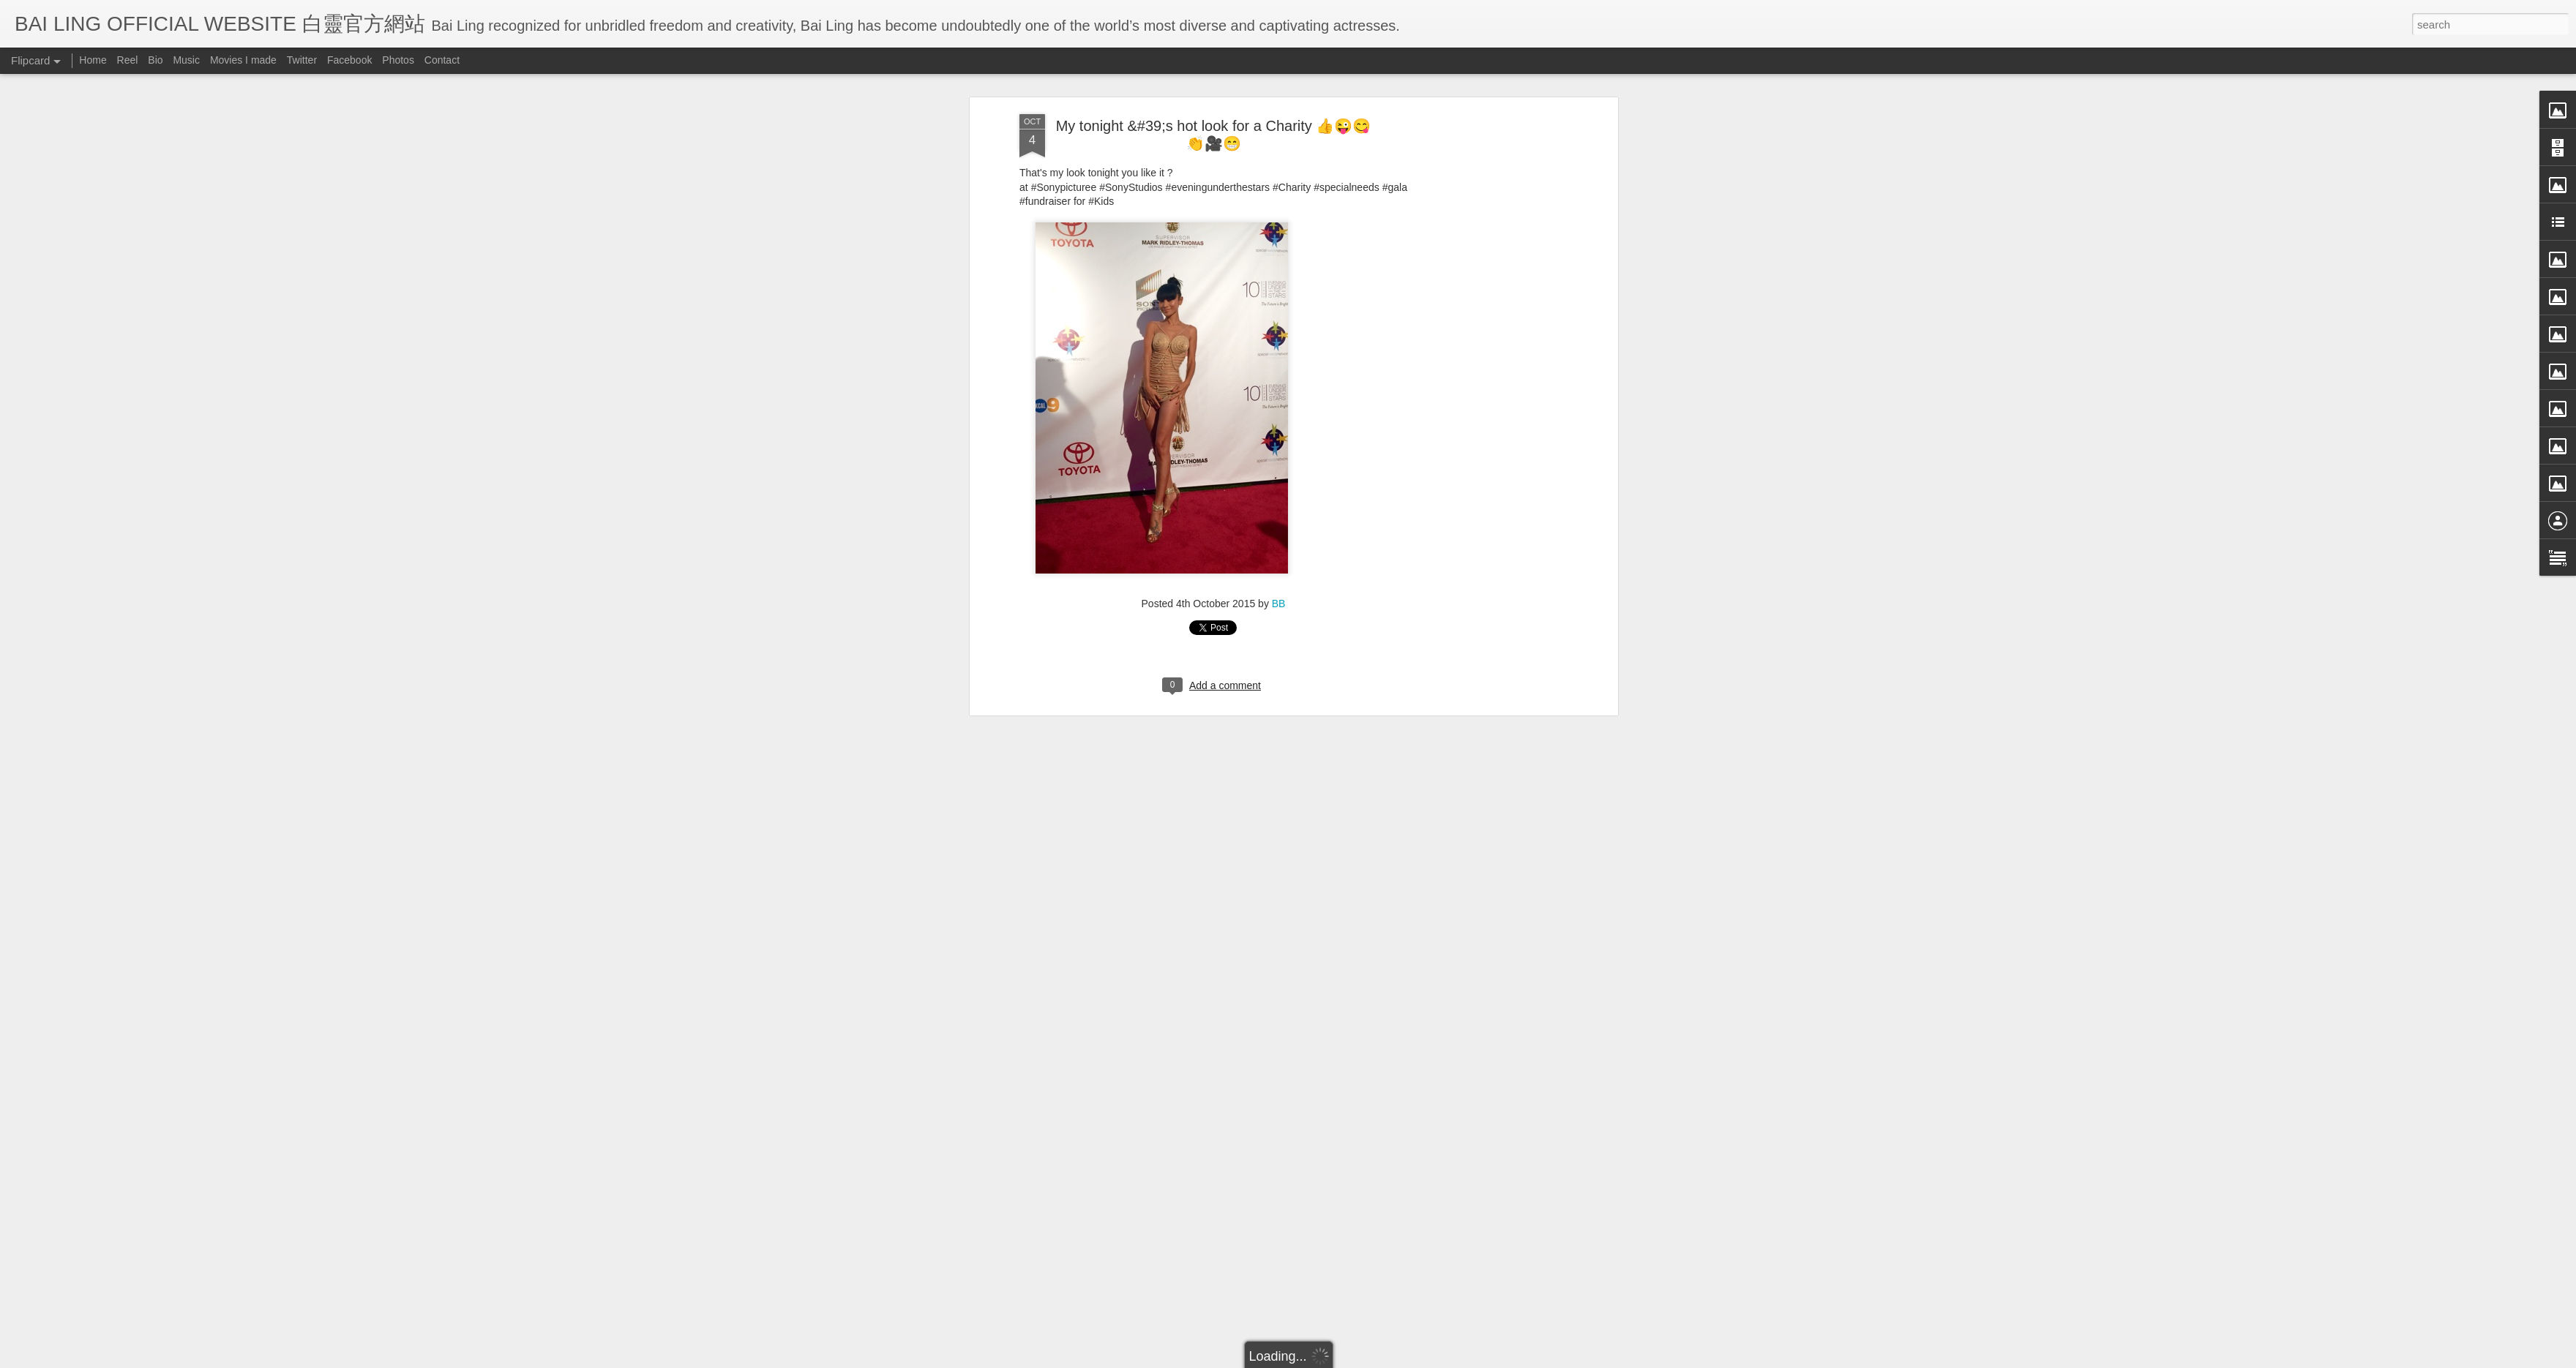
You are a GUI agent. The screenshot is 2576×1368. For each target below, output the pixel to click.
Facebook (349, 60)
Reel (127, 60)
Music (186, 60)
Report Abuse (1421, 1358)
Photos (398, 60)
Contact (442, 60)
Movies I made (243, 60)
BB (1279, 393)
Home (92, 60)
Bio (155, 60)
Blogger (1378, 1358)
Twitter (302, 60)
